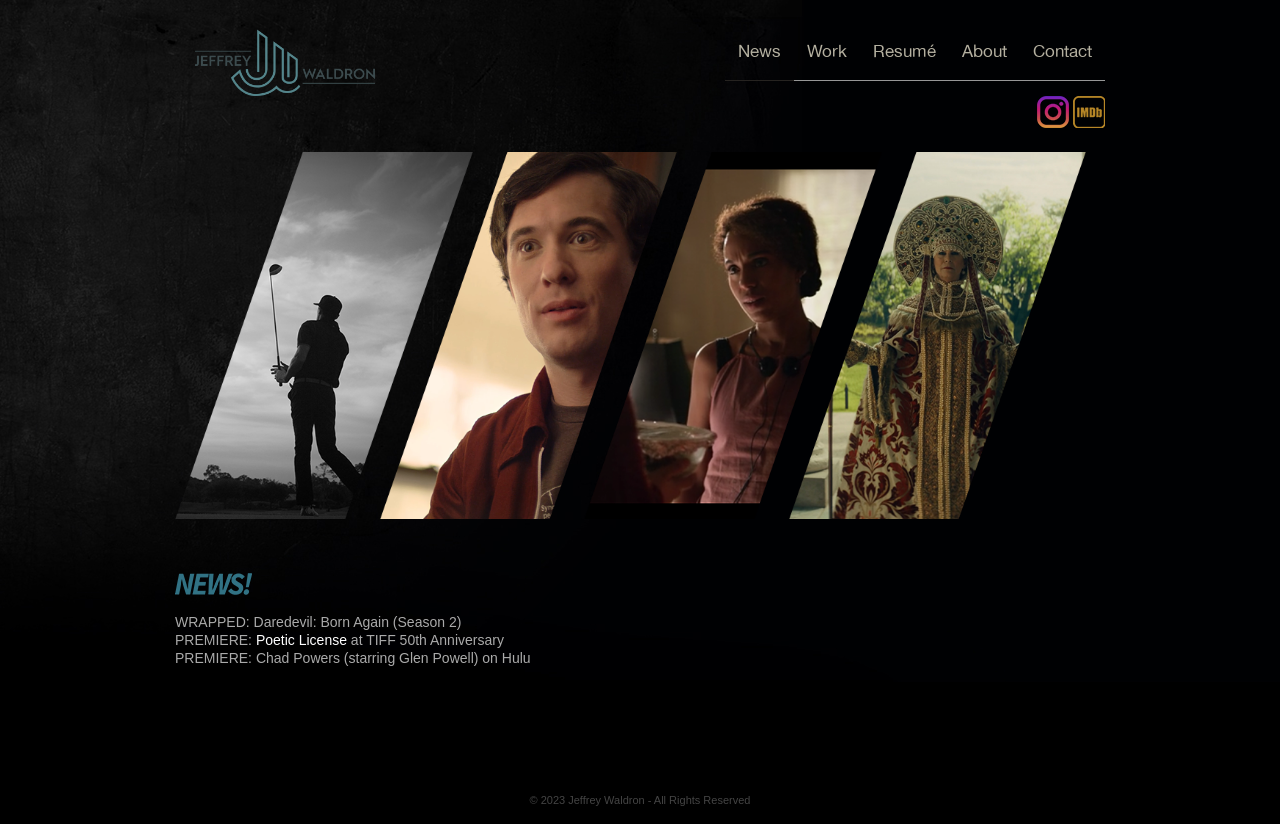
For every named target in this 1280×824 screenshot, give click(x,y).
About (984, 51)
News (759, 51)
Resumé (904, 51)
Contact (1062, 51)
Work (827, 51)
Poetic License (301, 640)
